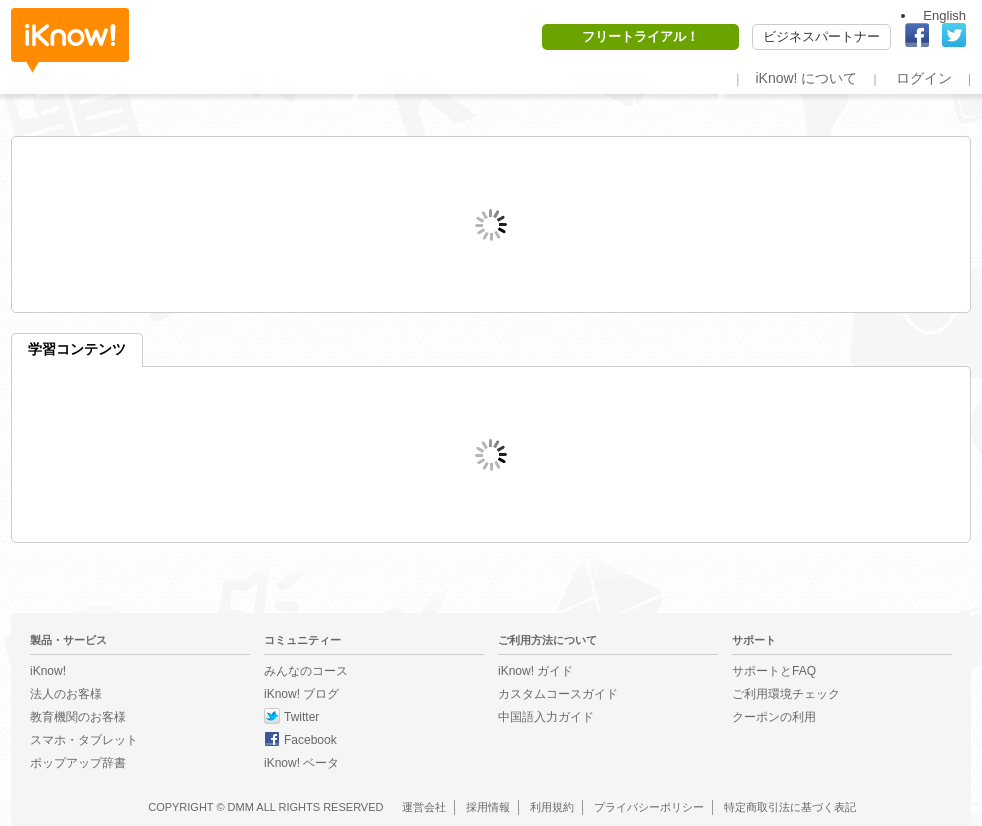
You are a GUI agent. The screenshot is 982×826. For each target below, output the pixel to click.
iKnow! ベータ (301, 763)
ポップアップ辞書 (78, 763)
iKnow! (70, 40)
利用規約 (552, 807)
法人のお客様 (66, 694)
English (944, 15)
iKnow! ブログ (301, 694)
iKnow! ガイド (535, 671)
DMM (241, 807)
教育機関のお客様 (78, 717)
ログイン (924, 78)
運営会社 (424, 807)
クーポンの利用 (774, 717)
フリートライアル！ (640, 36)
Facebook (310, 740)
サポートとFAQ (774, 671)
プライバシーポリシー (649, 807)
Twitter (301, 717)
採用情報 (488, 807)
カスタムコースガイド (558, 694)
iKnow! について (806, 78)
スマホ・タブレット (84, 740)
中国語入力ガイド (546, 717)
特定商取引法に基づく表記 (790, 807)
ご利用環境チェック (786, 694)
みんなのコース (306, 671)
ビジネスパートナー (821, 36)
